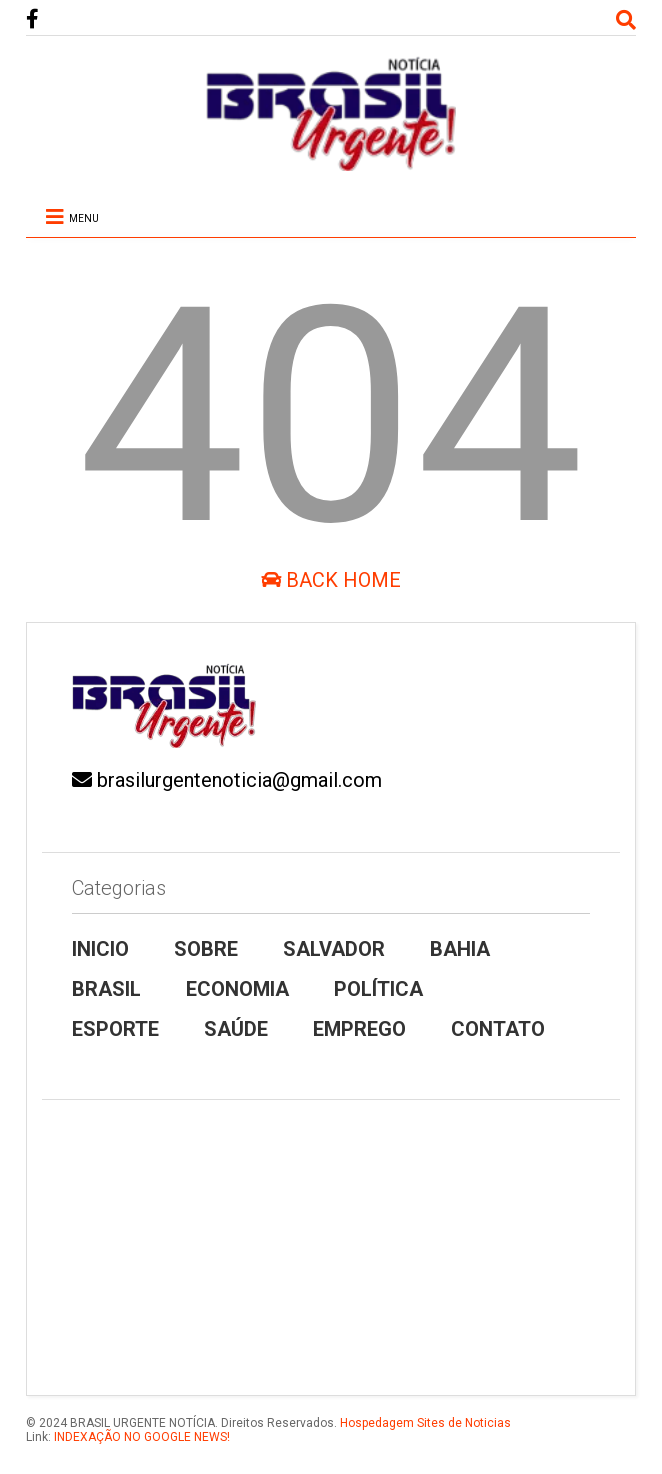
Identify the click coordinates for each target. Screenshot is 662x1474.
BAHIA (460, 949)
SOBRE (206, 949)
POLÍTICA (378, 989)
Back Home (331, 580)
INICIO (100, 949)
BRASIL (106, 989)
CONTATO (498, 1029)
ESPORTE (115, 1029)
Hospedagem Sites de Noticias (425, 1423)
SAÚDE (236, 1029)
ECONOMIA (237, 989)
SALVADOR (334, 949)
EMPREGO (359, 1029)
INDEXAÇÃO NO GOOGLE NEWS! (140, 1437)
